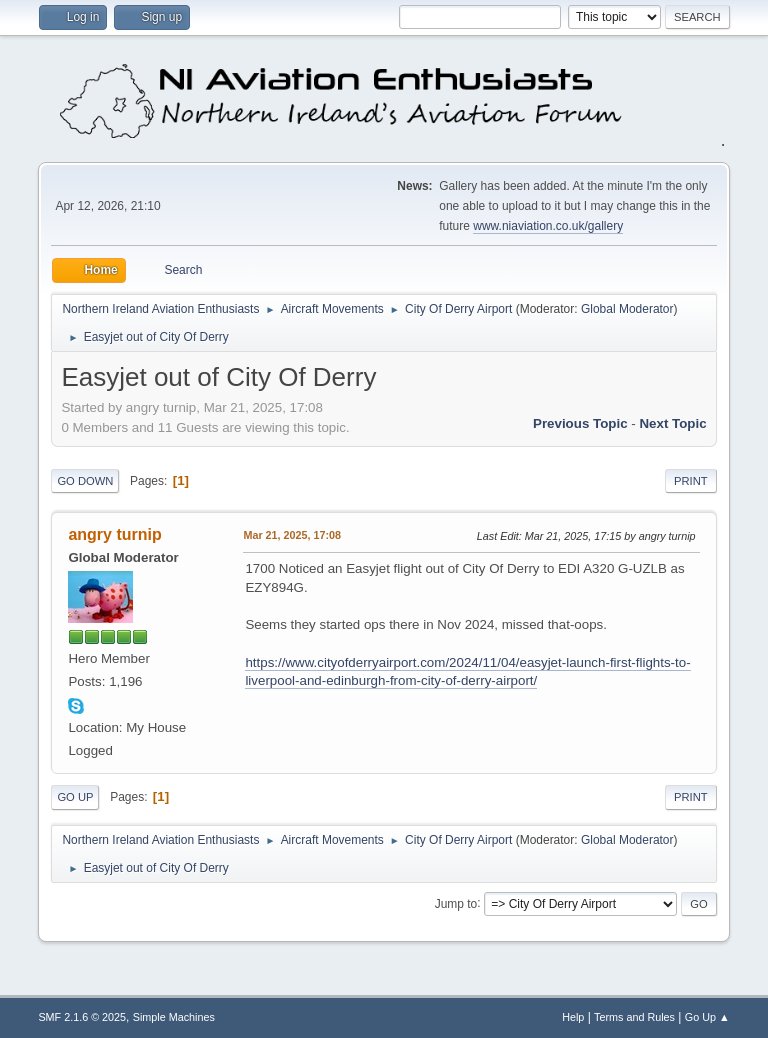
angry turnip (114, 534)
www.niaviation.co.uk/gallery (548, 226)
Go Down (85, 481)
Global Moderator (627, 309)
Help (573, 1017)
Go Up (75, 797)
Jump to (456, 903)
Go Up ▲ (707, 1017)
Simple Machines (174, 1017)
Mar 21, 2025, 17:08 (292, 535)
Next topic (672, 423)
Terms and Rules (634, 1017)
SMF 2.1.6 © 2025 (82, 1017)
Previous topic (580, 423)
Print (691, 481)
